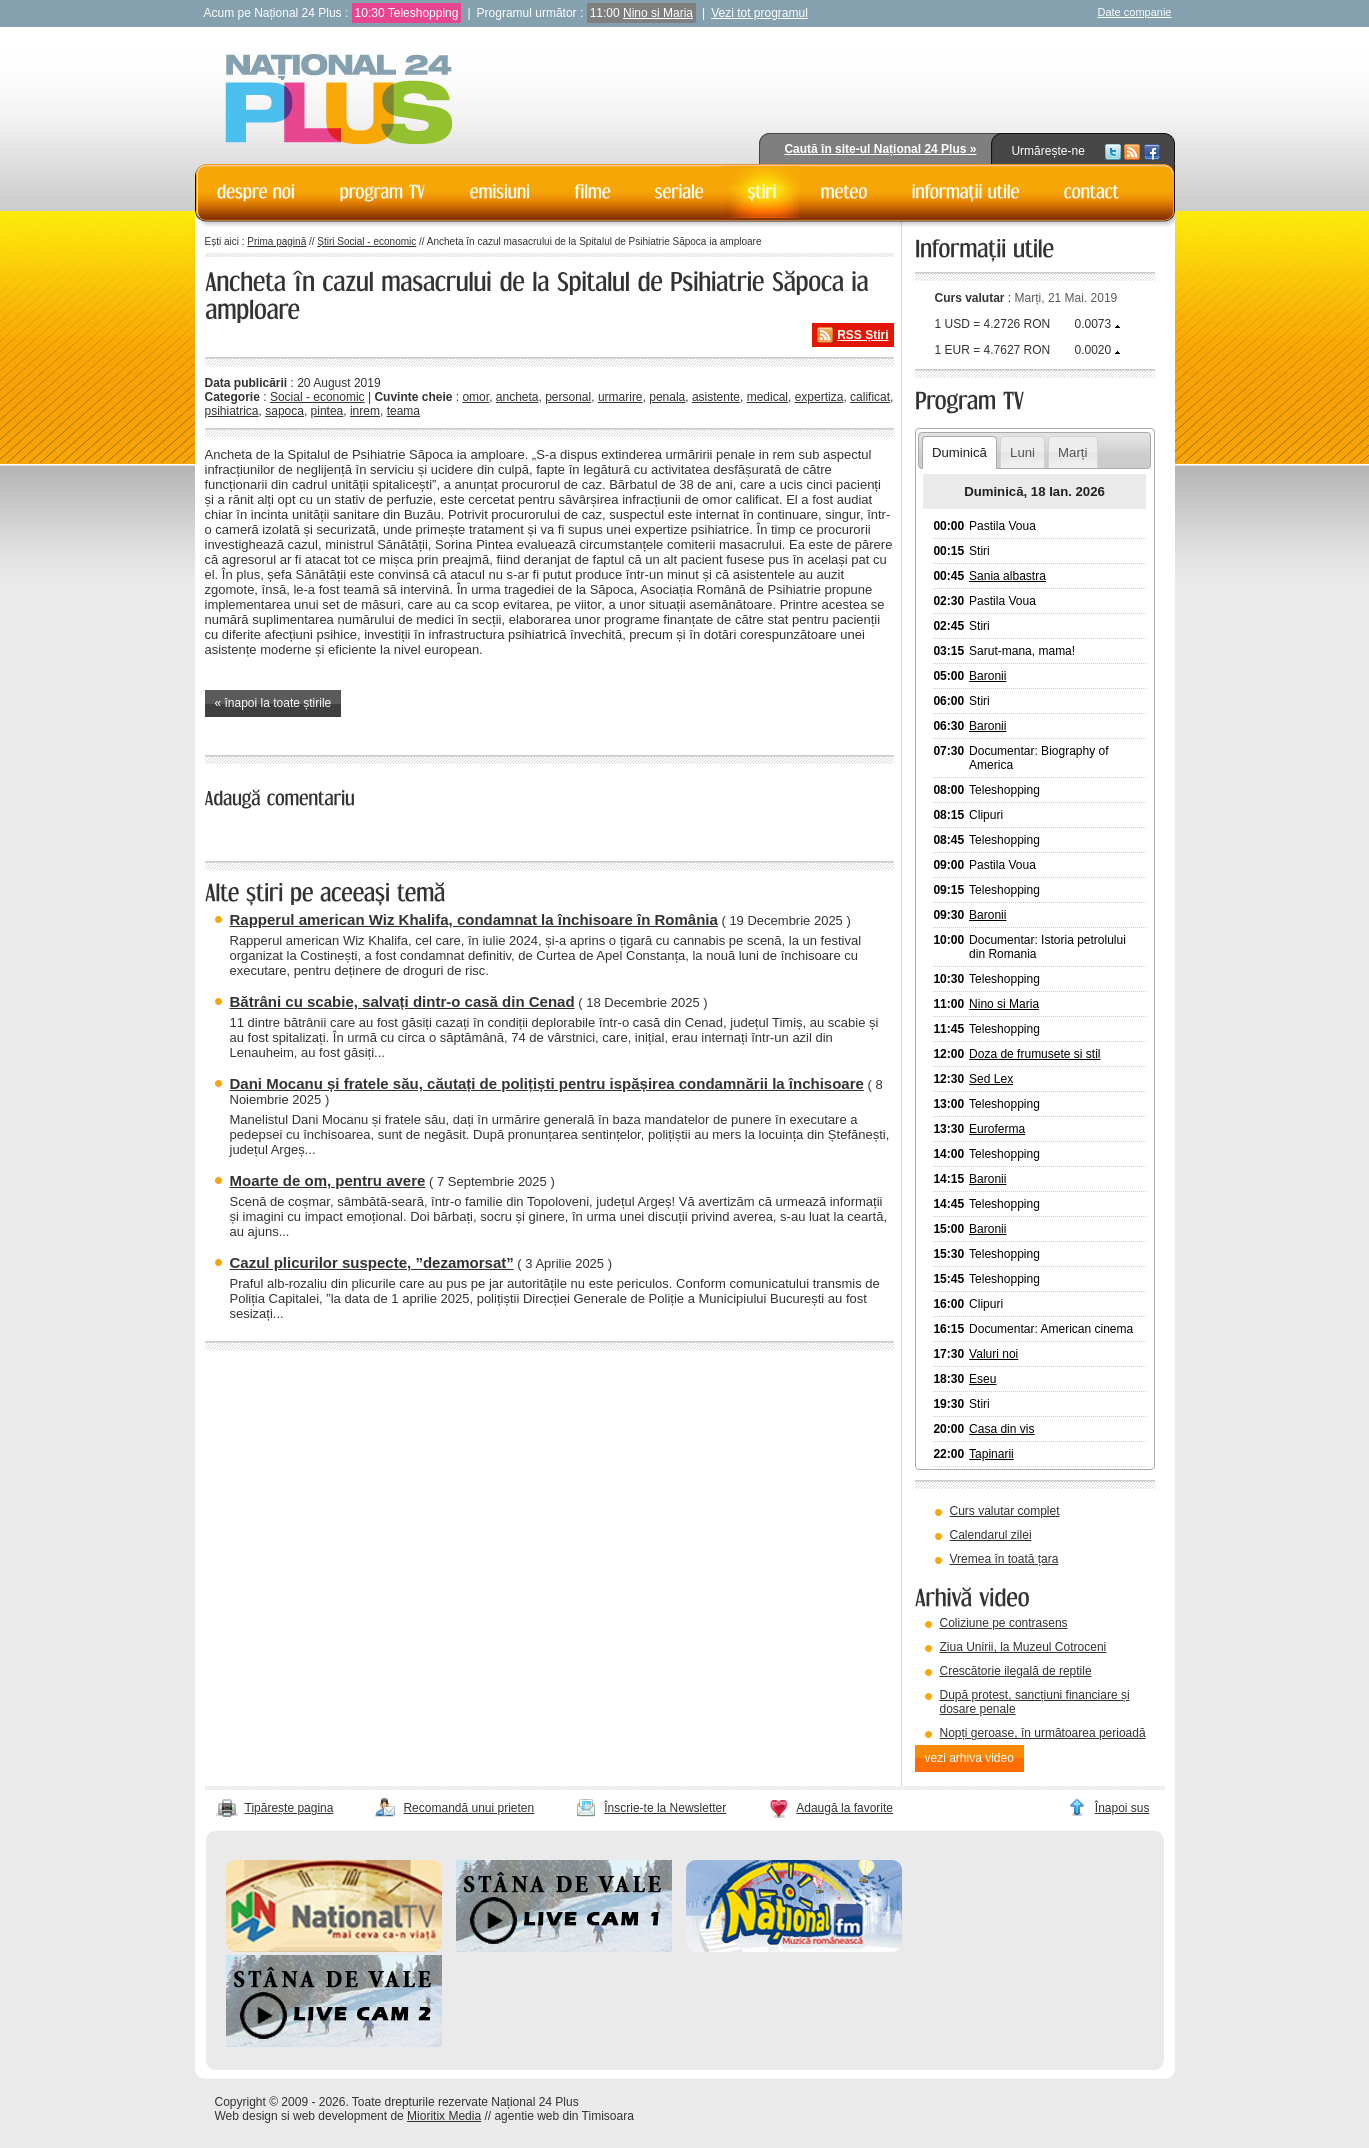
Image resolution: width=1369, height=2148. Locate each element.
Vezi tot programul (759, 13)
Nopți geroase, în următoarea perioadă (1043, 1733)
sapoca (284, 411)
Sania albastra (1007, 576)
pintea (327, 411)
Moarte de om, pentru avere (328, 1180)
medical (767, 397)
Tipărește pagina (289, 1808)
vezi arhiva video (969, 1758)
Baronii (987, 676)
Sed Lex (991, 1079)
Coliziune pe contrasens (1004, 1623)
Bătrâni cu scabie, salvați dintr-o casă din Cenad (402, 1001)
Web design (246, 2116)
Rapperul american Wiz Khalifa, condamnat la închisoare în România (474, 919)
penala (667, 397)
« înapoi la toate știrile (273, 703)
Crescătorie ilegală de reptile (1016, 1671)
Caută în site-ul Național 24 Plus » (880, 149)
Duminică (959, 452)
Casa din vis (1001, 1429)
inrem (365, 411)
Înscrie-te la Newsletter (665, 1808)
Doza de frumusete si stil (1034, 1054)
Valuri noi (993, 1354)
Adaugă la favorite (844, 1808)
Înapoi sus (1122, 1808)
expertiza (819, 397)
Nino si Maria (658, 13)
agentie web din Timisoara (563, 2116)
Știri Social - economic (366, 241)
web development (340, 2116)
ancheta (517, 397)
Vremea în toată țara (1004, 1559)
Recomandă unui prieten (468, 1808)
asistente (716, 397)
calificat (870, 397)
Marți (1072, 452)
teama (403, 411)
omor (475, 397)
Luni (1022, 452)
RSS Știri (862, 335)
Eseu (982, 1379)
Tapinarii (991, 1454)
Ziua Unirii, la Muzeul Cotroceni (1023, 1647)
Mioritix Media (444, 2116)
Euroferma (997, 1129)
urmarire (620, 397)
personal (568, 397)
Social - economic (317, 397)
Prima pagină (276, 241)
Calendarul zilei (991, 1535)
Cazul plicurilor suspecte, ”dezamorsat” (372, 1262)
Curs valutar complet (1005, 1511)
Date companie (1135, 12)
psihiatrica (232, 411)
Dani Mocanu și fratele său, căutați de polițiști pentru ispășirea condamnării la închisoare (547, 1083)
